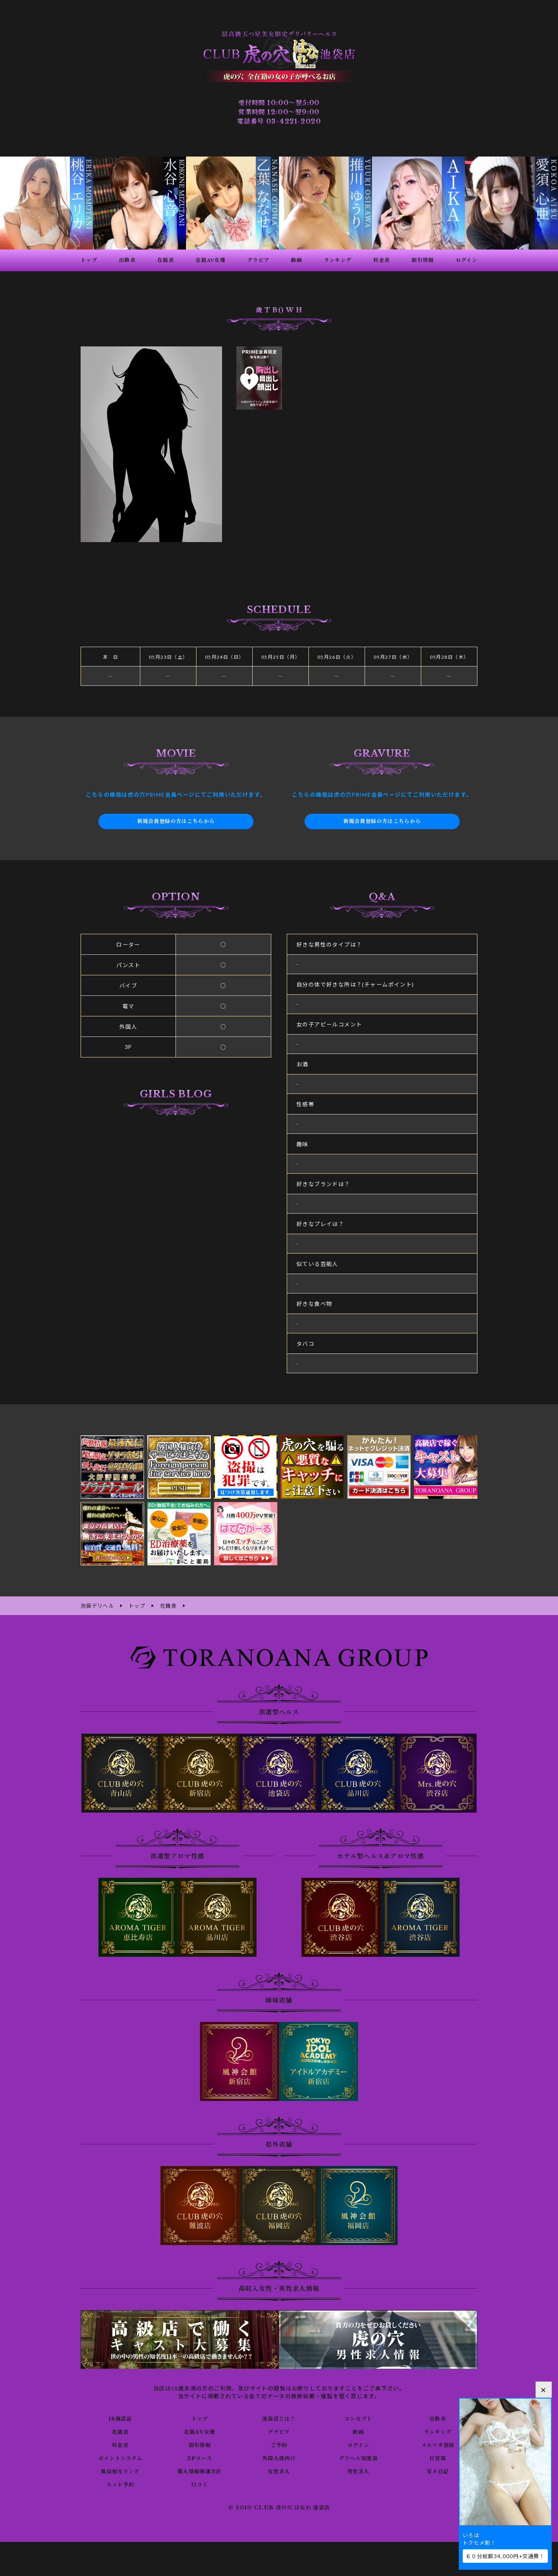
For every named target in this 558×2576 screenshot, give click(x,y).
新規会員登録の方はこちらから (176, 821)
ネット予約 (120, 2483)
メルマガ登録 (437, 2444)
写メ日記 (438, 2470)
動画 (358, 2431)
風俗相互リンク (120, 2470)
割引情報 (200, 2444)
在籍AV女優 (199, 2431)
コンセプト (358, 2418)
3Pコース (199, 2457)
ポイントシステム (120, 2457)
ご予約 (279, 2444)
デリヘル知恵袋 (358, 2457)
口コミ (199, 2483)
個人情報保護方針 (200, 2470)
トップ (199, 2418)
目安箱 (437, 2457)
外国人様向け (279, 2457)
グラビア (279, 2431)
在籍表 (120, 2431)
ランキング (438, 2431)
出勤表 (437, 2418)
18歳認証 (120, 2418)
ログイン (358, 2444)
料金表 (120, 2444)
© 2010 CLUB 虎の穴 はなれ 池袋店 (279, 2507)
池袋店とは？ (279, 2418)
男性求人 (358, 2470)
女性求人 (279, 2470)
